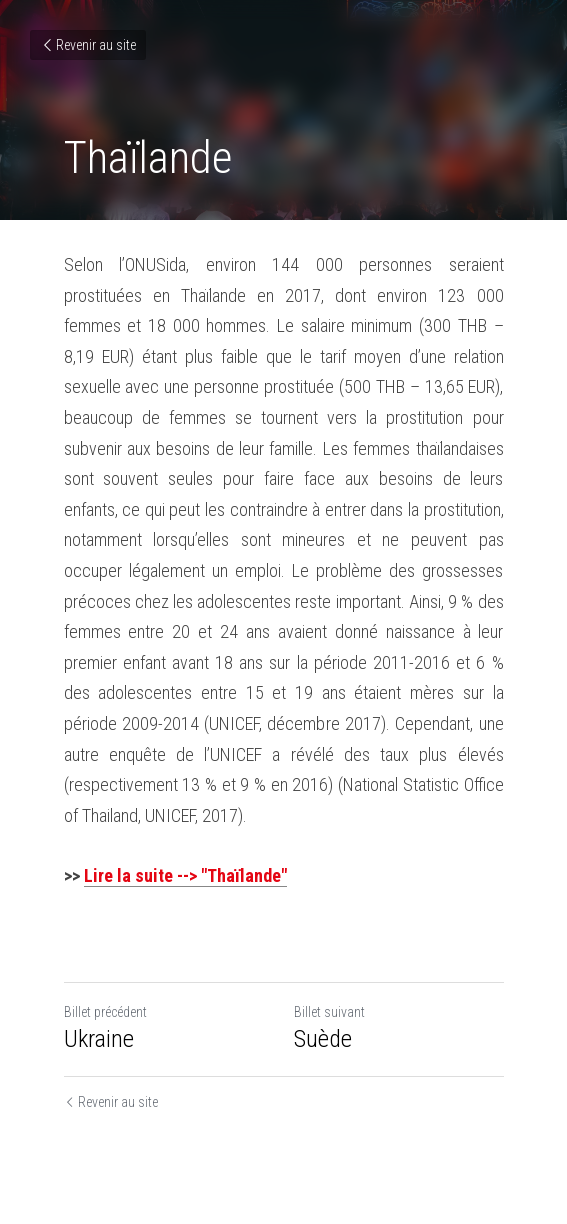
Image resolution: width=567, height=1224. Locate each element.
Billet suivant (329, 1012)
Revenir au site (88, 45)
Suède (323, 1039)
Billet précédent (105, 1012)
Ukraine (99, 1039)
